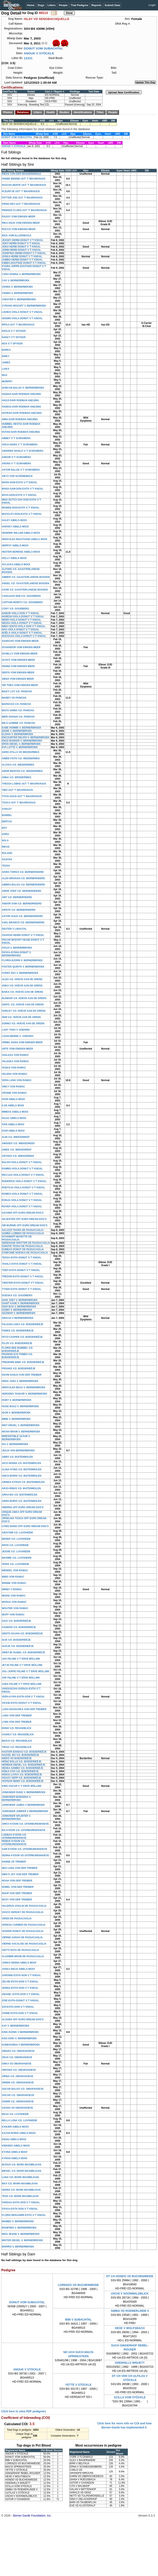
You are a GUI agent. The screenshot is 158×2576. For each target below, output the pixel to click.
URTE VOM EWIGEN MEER (17, 1048)
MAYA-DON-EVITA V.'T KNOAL (19, 495)
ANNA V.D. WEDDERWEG (16, 777)
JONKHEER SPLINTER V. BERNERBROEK (16, 1817)
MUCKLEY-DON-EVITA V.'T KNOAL (22, 514)
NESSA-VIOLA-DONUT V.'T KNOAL (22, 623)
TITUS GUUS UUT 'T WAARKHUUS (22, 796)
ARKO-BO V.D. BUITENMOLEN (19, 1494)
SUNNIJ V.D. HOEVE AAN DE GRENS (23, 1023)
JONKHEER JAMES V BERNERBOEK (23, 1805)
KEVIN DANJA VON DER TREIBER (21, 1374)
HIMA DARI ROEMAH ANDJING (20, 419)
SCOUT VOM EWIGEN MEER (18, 660)
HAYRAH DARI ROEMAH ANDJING (22, 413)
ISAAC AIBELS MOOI (14, 1118)
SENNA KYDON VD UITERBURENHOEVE (25, 1855)
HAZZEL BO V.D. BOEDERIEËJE (20, 1755)
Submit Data (112, 5)
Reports (96, 5)
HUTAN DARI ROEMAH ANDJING (21, 432)
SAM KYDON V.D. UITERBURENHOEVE (24, 1849)
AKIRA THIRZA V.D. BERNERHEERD (23, 872)
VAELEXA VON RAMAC (15, 1055)
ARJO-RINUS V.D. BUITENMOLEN (21, 1488)
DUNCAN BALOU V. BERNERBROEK (23, 387)
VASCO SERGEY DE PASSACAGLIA (23, 1912)
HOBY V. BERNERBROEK (16, 1400)
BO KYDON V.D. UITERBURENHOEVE (23, 1830)
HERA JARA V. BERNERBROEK (20, 1381)
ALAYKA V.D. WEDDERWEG (18, 764)
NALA (5, 840)
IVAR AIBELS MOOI (13, 1124)
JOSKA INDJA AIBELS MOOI (18, 1969)
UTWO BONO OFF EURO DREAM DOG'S (25, 1526)
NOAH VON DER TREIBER (17, 1880)
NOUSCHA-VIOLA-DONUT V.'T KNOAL (24, 636)
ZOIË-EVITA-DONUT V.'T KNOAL (20, 2000)
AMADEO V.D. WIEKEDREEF (18, 1143)
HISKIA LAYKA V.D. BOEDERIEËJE (22, 1774)
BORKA (6, 349)
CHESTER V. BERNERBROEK (19, 299)
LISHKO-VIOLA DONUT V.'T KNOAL (22, 312)
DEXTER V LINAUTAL (14, 928)
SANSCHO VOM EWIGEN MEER (20, 641)
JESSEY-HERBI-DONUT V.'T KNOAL (22, 240)
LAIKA (5, 368)
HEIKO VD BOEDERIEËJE (17, 1758)
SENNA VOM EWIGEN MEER (18, 666)
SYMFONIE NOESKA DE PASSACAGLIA (25, 1252)
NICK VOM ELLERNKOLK (16, 235)
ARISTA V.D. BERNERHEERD (18, 909)
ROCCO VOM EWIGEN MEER (18, 229)
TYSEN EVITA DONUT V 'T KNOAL (21, 1289)
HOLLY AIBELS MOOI (14, 558)
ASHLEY (7, 809)
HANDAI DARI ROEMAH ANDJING (21, 406)
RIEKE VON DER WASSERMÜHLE (21, 173)
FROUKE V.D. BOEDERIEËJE (18, 1368)
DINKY (5, 356)
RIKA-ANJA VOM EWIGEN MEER (21, 222)
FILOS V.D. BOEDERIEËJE (17, 1343)
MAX (4, 375)
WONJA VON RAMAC (14, 1602)
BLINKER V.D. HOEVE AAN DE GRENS (24, 998)
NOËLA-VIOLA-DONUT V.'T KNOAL (22, 632)
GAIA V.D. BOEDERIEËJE (16, 1620)
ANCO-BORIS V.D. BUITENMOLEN (21, 1475)
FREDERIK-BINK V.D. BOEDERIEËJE (23, 1362)
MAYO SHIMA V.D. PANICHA (18, 710)
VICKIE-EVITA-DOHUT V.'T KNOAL (21, 1703)
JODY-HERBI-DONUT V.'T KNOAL (21, 243)
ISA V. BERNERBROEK (15, 1444)
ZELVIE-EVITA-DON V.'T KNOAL (20, 1981)
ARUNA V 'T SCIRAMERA (16, 463)
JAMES (6, 362)
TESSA (6, 865)
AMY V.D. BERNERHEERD (17, 897)
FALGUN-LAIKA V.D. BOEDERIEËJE (22, 1324)
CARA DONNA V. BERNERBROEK (21, 274)
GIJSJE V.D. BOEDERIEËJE (18, 1646)
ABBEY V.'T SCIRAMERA (16, 438)
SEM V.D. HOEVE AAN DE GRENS (21, 1017)
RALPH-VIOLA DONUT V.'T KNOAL (22, 1162)
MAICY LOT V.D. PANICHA (17, 691)
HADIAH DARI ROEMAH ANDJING (21, 394)
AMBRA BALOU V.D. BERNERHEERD (23, 884)
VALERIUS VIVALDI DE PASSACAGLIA (24, 1905)
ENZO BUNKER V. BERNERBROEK (22, 740)
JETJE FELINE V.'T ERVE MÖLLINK (22, 1665)
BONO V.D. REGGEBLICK (16, 1728)
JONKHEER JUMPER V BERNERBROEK (25, 1811)
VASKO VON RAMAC (14, 1067)
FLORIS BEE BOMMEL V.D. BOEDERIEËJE (17, 1349)
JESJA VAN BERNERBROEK (18, 1450)
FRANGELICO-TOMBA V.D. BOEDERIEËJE (17, 1356)
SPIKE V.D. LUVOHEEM (15, 1564)
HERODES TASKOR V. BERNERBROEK (24, 1393)
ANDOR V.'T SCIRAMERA (16, 457)
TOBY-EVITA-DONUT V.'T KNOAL (21, 1270)
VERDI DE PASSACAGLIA (17, 1918)
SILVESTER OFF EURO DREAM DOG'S (24, 1219)
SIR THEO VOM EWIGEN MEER (20, 685)
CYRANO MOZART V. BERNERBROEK (24, 305)
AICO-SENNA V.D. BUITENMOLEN (21, 1463)
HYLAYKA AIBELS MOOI (16, 564)
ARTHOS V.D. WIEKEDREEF (18, 1156)
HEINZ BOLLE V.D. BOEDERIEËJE (21, 1761)
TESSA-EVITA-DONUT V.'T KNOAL (21, 1257)
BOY (4, 827)
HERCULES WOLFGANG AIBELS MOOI (24, 539)
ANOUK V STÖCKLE (39, 53)
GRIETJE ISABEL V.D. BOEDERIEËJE (23, 1652)
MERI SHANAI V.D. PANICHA (18, 716)
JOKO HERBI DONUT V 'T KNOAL (21, 246)
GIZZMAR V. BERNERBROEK (19, 1313)
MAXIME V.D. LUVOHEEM (16, 1557)
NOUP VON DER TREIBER (17, 1893)
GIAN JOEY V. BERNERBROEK (20, 1300)
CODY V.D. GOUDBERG (15, 608)
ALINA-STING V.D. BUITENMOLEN (21, 1469)
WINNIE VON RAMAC (14, 1583)
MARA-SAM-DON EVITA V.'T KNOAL (22, 488)
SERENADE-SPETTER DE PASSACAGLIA (26, 1242)
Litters (52, 5)
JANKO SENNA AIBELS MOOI (19, 1962)
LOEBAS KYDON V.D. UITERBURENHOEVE (14, 1836)
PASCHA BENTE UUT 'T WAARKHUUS (24, 185)
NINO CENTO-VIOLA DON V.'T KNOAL (24, 626)
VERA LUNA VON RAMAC (17, 1080)
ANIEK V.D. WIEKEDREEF (17, 1149)
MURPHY (7, 381)
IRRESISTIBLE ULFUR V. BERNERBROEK (16, 1438)
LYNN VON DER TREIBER (17, 1721)
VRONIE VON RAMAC (14, 1092)
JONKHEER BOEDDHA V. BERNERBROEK (16, 1798)
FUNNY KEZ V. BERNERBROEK (20, 973)
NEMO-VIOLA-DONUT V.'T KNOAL (21, 619)
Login (152, 5)
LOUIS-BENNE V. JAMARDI (17, 1036)
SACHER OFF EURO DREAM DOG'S (23, 1212)
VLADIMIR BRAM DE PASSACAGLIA (23, 1956)
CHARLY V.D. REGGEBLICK (18, 1734)
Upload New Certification (123, 92)
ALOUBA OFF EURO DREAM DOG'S (23, 2019)
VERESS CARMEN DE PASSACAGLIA (23, 1924)
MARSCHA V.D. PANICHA (16, 704)
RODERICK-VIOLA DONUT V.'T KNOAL (24, 1181)
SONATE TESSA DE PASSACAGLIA (22, 1246)
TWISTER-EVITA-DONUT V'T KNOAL (23, 1282)
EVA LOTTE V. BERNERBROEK (20, 747)
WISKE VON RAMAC (14, 1595)
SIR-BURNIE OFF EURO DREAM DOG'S (24, 1225)
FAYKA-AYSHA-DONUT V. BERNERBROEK (16, 954)
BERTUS (7, 821)
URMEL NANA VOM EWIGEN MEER (22, 1042)
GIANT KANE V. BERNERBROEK (21, 1303)
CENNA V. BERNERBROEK (17, 286)
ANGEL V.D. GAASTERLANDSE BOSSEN (25, 583)
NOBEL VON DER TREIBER (18, 1887)
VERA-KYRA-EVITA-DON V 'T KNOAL (23, 1696)
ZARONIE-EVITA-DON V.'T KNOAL (21, 1975)
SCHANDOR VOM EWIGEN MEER (21, 647)
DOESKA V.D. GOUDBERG (17, 1295)
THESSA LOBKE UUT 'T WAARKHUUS (24, 783)
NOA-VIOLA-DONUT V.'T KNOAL (20, 629)
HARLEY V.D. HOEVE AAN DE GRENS (24, 1010)
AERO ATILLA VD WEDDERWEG (20, 752)
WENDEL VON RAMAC (15, 1570)
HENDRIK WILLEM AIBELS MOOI (21, 532)
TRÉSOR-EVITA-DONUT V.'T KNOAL (23, 1276)
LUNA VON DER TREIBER (17, 1715)
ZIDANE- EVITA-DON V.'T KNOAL (21, 1994)
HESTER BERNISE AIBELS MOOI (21, 551)
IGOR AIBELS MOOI (13, 1099)
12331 (28, 58)
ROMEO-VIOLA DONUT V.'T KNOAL (22, 1193)
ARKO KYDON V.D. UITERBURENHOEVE (25, 1823)
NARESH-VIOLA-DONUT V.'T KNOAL (23, 616)
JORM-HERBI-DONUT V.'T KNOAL (21, 250)
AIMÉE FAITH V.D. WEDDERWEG (21, 758)
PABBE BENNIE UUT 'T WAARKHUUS (23, 178)
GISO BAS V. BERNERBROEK (19, 1306)
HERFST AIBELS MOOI (15, 545)
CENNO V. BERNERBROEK (17, 293)
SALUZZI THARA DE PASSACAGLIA (23, 1230)
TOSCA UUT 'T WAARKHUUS (19, 802)
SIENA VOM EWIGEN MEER (18, 678)
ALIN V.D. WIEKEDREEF (16, 1137)
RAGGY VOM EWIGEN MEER (18, 216)
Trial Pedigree (79, 5)
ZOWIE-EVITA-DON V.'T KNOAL (20, 2013)
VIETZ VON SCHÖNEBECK (17, 476)
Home (30, 5)
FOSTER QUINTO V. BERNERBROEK (23, 966)
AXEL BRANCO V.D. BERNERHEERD (23, 922)
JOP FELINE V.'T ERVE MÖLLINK (21, 1677)
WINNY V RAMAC (12, 1589)
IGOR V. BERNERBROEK (16, 1412)
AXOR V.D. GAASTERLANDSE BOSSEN (25, 589)
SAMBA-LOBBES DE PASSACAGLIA (23, 1233)
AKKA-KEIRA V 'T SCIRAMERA (20, 444)
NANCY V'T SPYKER (14, 337)
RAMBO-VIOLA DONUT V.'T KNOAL (22, 1168)
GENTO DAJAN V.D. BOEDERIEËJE (22, 1633)
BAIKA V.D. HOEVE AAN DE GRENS (22, 992)
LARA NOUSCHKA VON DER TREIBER (24, 1709)
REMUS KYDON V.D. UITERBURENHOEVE (14, 1843)
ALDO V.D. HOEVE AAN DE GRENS (22, 979)
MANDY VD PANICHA (14, 697)
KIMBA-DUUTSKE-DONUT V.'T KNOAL (24, 263)
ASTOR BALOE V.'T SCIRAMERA (21, 469)
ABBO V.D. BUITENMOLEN (17, 1456)
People (63, 5)
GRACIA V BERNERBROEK (18, 1318)
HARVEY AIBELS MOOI (15, 526)
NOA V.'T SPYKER (12, 343)
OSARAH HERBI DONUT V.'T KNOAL (23, 935)
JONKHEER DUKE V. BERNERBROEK (24, 1792)
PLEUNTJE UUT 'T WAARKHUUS (21, 191)
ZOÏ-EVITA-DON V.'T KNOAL (18, 2006)
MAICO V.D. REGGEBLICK (17, 1740)
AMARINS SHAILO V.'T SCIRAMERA (22, 450)
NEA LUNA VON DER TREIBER (19, 1868)
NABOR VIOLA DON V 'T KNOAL (20, 613)
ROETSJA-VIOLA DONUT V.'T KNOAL (23, 1187)
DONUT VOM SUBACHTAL (43, 48)
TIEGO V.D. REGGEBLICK (17, 1747)
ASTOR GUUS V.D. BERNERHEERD (22, 916)
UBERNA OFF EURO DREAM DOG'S (23, 1507)
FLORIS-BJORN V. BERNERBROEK (22, 960)
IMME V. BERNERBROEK (16, 1419)
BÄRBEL (7, 815)
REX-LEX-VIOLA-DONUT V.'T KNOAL (23, 1174)
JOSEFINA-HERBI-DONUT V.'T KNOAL (24, 253)
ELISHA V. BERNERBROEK (17, 734)
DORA (5, 834)
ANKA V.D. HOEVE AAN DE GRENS (22, 985)
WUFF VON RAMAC (13, 1614)
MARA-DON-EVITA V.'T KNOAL (19, 482)
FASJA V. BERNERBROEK (17, 947)
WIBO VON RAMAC (13, 1576)
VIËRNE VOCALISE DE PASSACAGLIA (24, 1943)
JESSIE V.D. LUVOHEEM (16, 1551)
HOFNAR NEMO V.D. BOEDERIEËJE (23, 1781)
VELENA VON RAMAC (14, 1074)
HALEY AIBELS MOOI (14, 520)
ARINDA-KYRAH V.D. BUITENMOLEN (23, 1482)
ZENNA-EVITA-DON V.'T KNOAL (20, 1988)
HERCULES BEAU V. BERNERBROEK (23, 1387)
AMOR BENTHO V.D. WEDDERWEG (22, 771)
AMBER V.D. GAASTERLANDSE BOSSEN (26, 577)
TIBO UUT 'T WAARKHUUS (17, 790)
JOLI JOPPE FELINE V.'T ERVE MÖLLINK (25, 1671)
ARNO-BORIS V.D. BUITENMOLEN (21, 1501)
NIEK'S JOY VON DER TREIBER (20, 1874)
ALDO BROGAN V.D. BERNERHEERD (23, 878)
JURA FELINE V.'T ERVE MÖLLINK (22, 1684)
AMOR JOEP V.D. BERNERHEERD (21, 891)
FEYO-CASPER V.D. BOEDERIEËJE (22, 1337)
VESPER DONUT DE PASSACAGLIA (22, 1931)
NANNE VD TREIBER (14, 1861)
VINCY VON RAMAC (13, 1086)
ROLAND (7, 853)
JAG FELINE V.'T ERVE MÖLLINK (21, 1658)
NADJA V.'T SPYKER (14, 331)
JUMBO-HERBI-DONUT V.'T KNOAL (22, 259)
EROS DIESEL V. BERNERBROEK (21, 744)
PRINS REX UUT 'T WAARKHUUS (21, 204)
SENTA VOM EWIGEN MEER (18, 672)
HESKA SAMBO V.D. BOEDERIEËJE (22, 1768)
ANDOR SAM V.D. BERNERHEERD (22, 903)
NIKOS (6, 846)
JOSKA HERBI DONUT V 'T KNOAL (22, 256)
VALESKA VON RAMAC (15, 1061)
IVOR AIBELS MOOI (13, 1130)
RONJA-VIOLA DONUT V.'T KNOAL (22, 1200)
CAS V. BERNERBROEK (15, 280)
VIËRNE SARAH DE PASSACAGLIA (22, 1937)
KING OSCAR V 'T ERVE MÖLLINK (21, 1786)
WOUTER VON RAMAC (15, 1608)
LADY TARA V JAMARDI (16, 1029)
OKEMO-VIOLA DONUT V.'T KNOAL (22, 318)
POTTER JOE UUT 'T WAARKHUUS (22, 197)
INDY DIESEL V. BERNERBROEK (21, 1425)
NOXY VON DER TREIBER (17, 1899)
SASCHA (7, 859)
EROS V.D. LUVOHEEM (15, 1545)
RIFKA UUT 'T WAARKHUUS (18, 324)
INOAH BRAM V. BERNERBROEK (21, 1431)
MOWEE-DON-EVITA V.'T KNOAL (20, 507)
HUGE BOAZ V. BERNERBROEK (20, 1406)
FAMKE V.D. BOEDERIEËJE (18, 1330)
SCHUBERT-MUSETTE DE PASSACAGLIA (17, 1238)
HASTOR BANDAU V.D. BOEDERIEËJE (24, 1751)
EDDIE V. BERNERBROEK (17, 731)
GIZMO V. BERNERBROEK (17, 1309)
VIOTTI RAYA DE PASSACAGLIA (20, 1950)
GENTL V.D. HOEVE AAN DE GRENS (23, 1004)
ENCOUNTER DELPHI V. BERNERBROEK (25, 737)
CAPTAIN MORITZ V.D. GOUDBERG (22, 602)
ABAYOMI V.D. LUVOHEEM (17, 1532)
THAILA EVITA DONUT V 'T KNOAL (22, 1263)
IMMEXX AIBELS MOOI (15, 1111)
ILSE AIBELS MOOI (13, 1105)
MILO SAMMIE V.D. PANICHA (18, 723)
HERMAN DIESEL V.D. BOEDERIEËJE (23, 1764)
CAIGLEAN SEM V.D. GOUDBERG (21, 596)
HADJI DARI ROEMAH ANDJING (20, 400)
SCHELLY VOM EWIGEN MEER (19, 653)
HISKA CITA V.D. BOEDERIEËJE (20, 1771)
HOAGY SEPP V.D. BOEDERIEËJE (21, 1777)
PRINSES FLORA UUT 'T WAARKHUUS (24, 210)
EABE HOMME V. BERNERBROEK (21, 727)
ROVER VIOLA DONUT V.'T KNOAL (22, 1206)
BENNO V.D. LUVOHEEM (16, 1538)
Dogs (41, 5)
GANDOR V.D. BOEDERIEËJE (19, 1627)
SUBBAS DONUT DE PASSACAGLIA (23, 1249)
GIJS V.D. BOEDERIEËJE (16, 1639)
